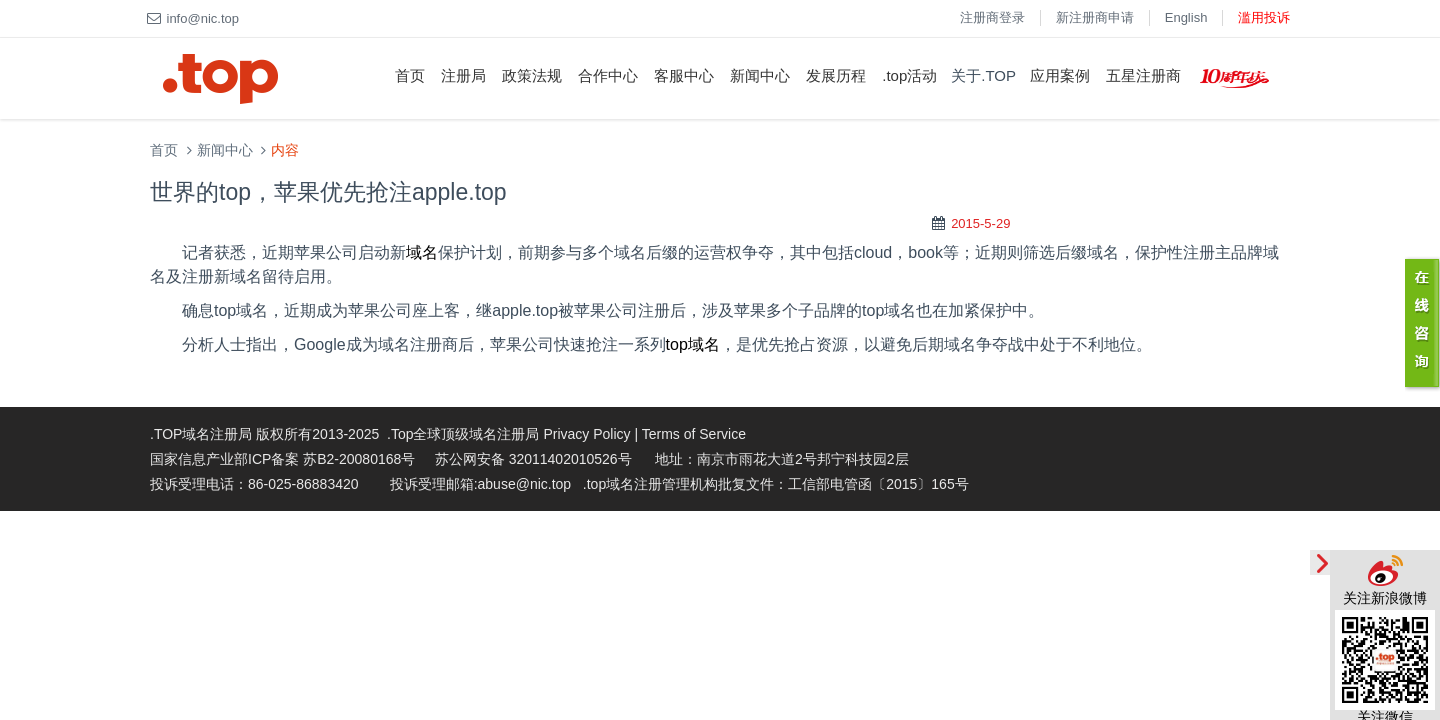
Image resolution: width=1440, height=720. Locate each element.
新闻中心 (760, 75)
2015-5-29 (980, 223)
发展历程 (836, 75)
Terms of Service (694, 434)
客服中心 (684, 75)
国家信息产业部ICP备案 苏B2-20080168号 (282, 459)
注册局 (463, 75)
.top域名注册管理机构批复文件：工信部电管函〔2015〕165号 (776, 484)
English (1186, 17)
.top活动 (909, 75)
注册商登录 (992, 17)
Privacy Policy (586, 434)
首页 (410, 75)
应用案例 (1060, 75)
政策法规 (532, 75)
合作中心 (608, 75)
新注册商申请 (1095, 17)
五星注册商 (1143, 75)
